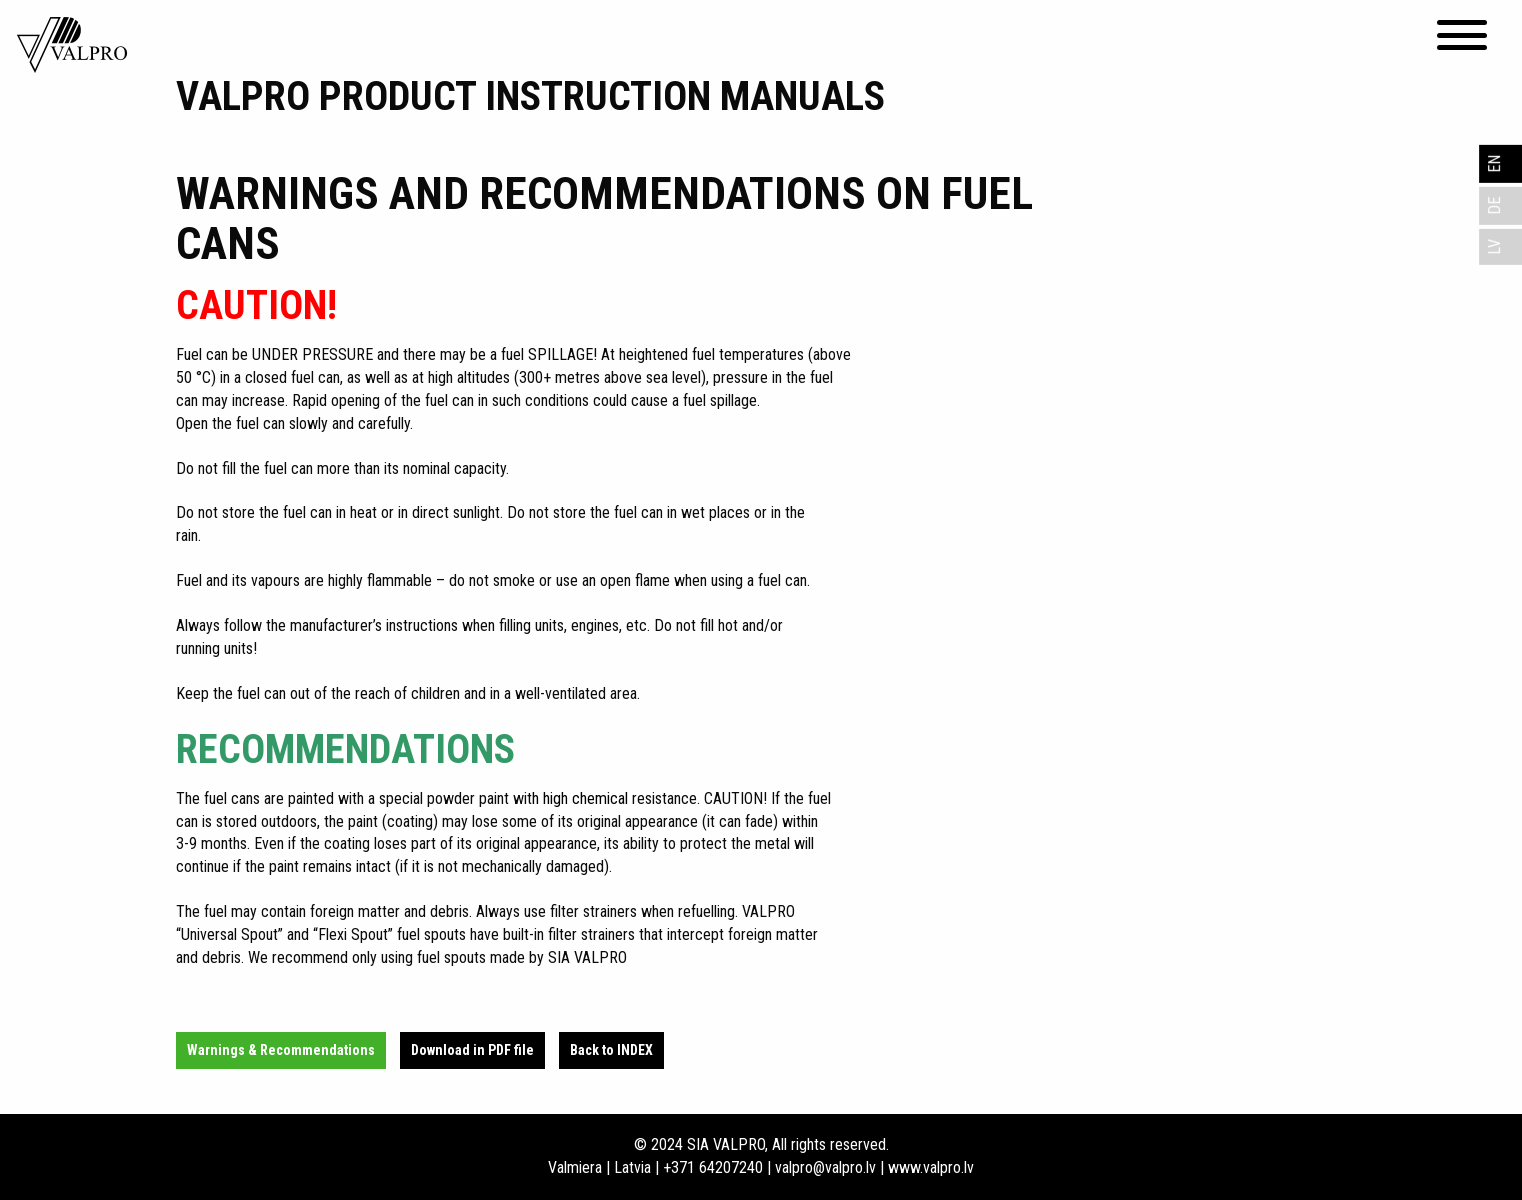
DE (1494, 206)
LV (1494, 247)
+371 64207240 (713, 1167)
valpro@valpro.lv (825, 1167)
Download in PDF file (472, 1050)
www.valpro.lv (931, 1167)
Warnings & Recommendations (281, 1050)
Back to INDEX (611, 1050)
